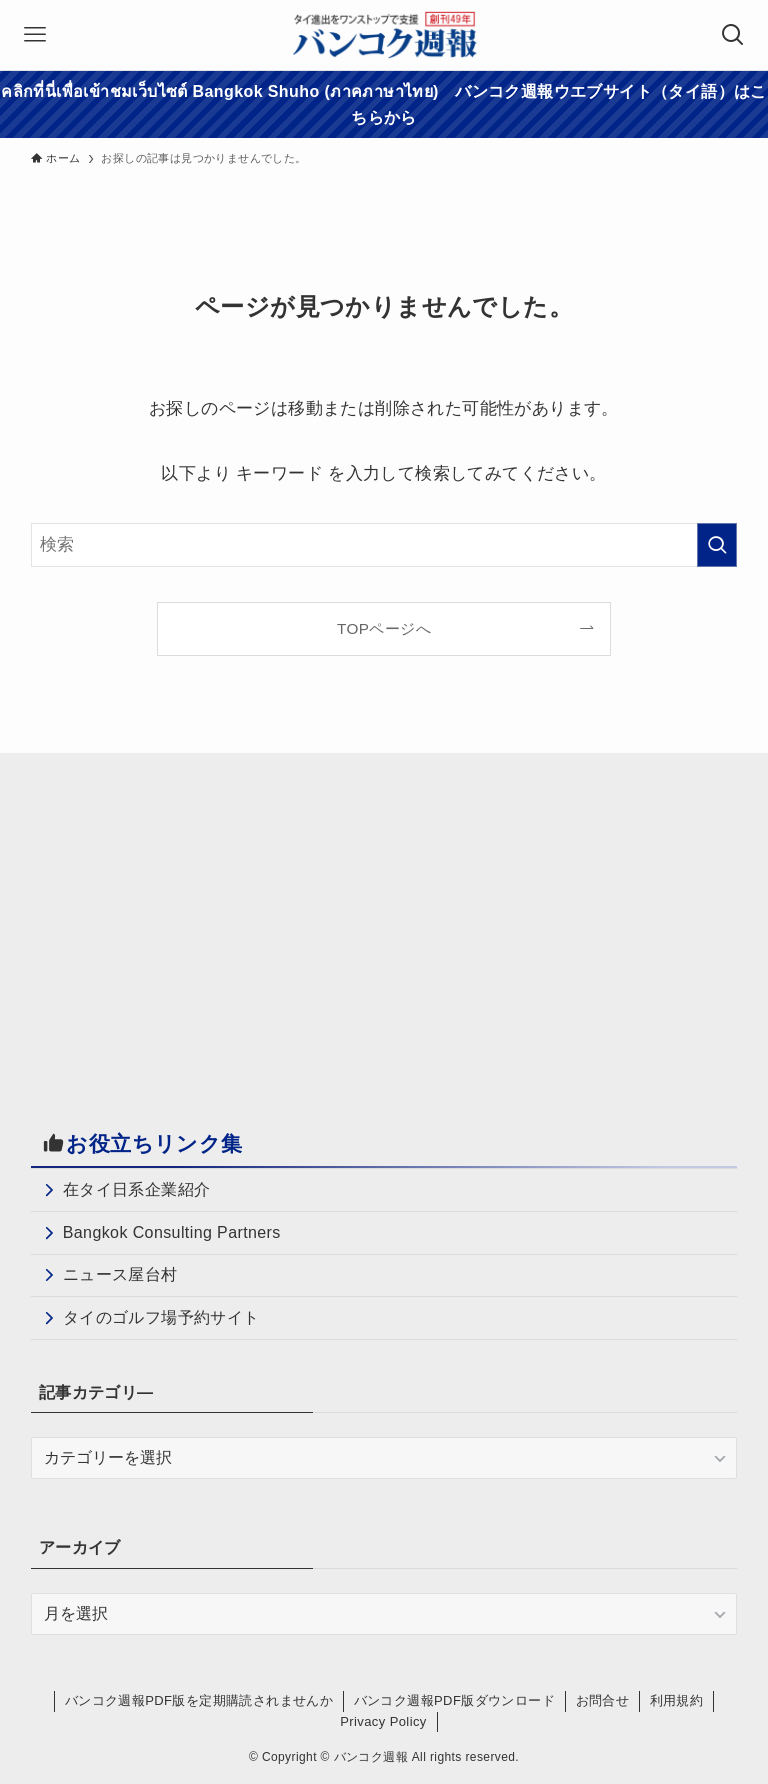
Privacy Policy (383, 1721)
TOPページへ (384, 628)
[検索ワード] (384, 545)
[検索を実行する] (717, 545)
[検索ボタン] (733, 35)
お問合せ (603, 1700)
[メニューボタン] (35, 35)
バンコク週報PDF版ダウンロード (454, 1700)
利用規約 (677, 1700)
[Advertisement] (199, 925)
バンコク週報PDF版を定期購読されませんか (199, 1700)
